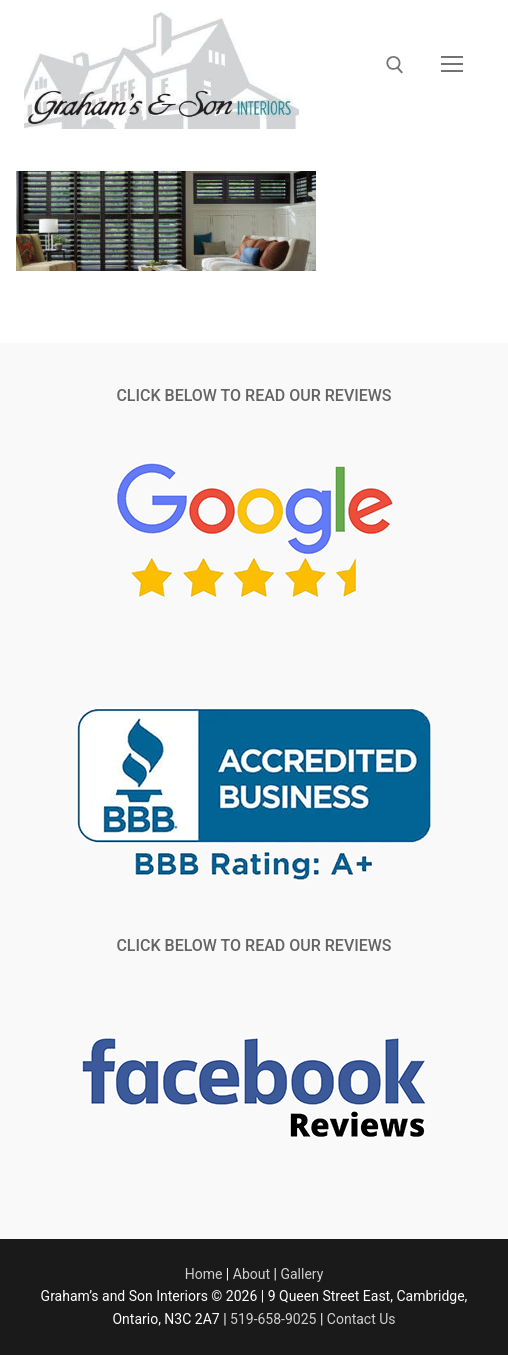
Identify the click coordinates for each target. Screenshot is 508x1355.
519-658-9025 (273, 1319)
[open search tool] (395, 65)
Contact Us (361, 1319)
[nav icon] (452, 65)
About (251, 1274)
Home (204, 1274)
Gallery (301, 1274)
